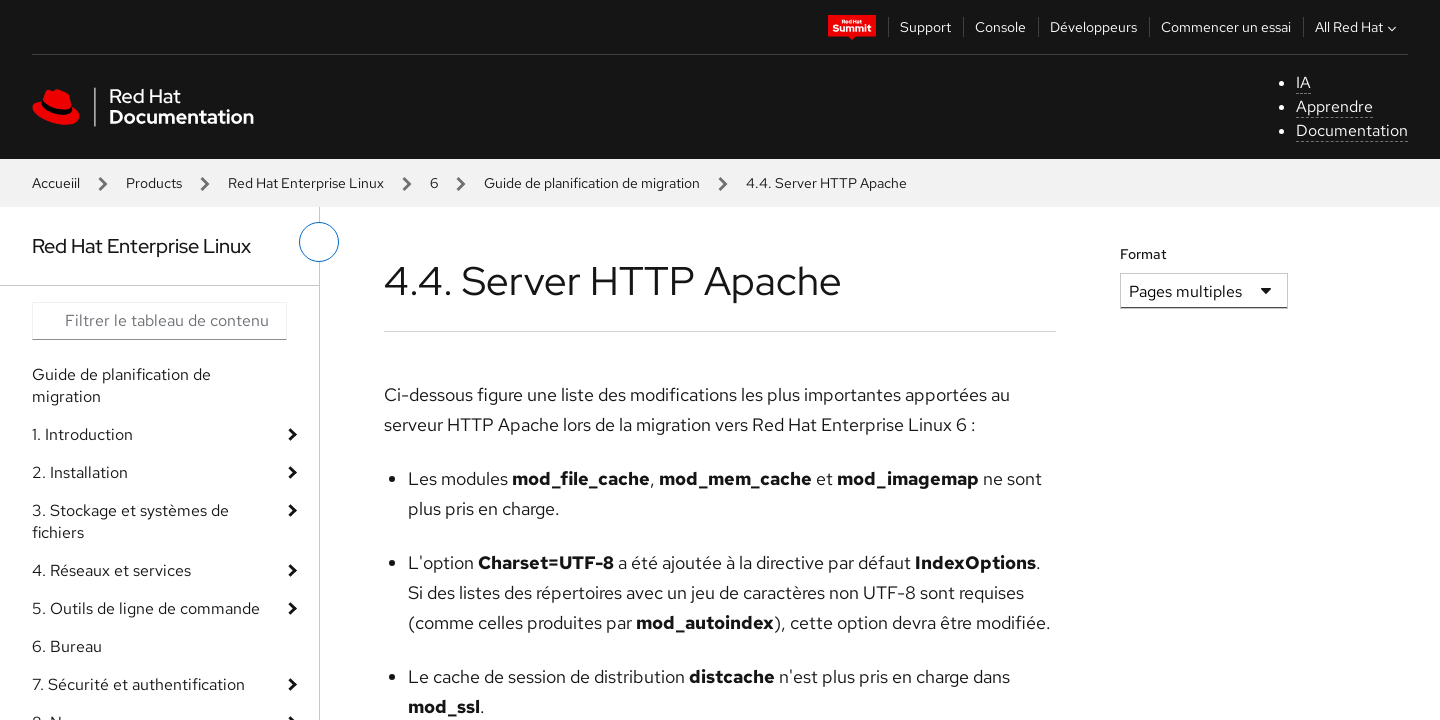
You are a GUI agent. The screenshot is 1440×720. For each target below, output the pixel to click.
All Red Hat (1358, 27)
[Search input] (159, 321)
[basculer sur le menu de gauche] (319, 242)
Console (1000, 27)
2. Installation (80, 472)
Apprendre (1334, 106)
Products (154, 183)
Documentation (1352, 130)
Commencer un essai (1226, 27)
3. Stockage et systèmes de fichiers (130, 521)
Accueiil (56, 183)
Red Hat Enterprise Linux (306, 183)
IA (1303, 82)
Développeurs (1093, 27)
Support (925, 27)
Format (1143, 254)
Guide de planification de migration (592, 183)
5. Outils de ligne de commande (146, 608)
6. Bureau (67, 646)
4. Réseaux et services (111, 570)
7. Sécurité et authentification (138, 684)
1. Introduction (82, 434)
